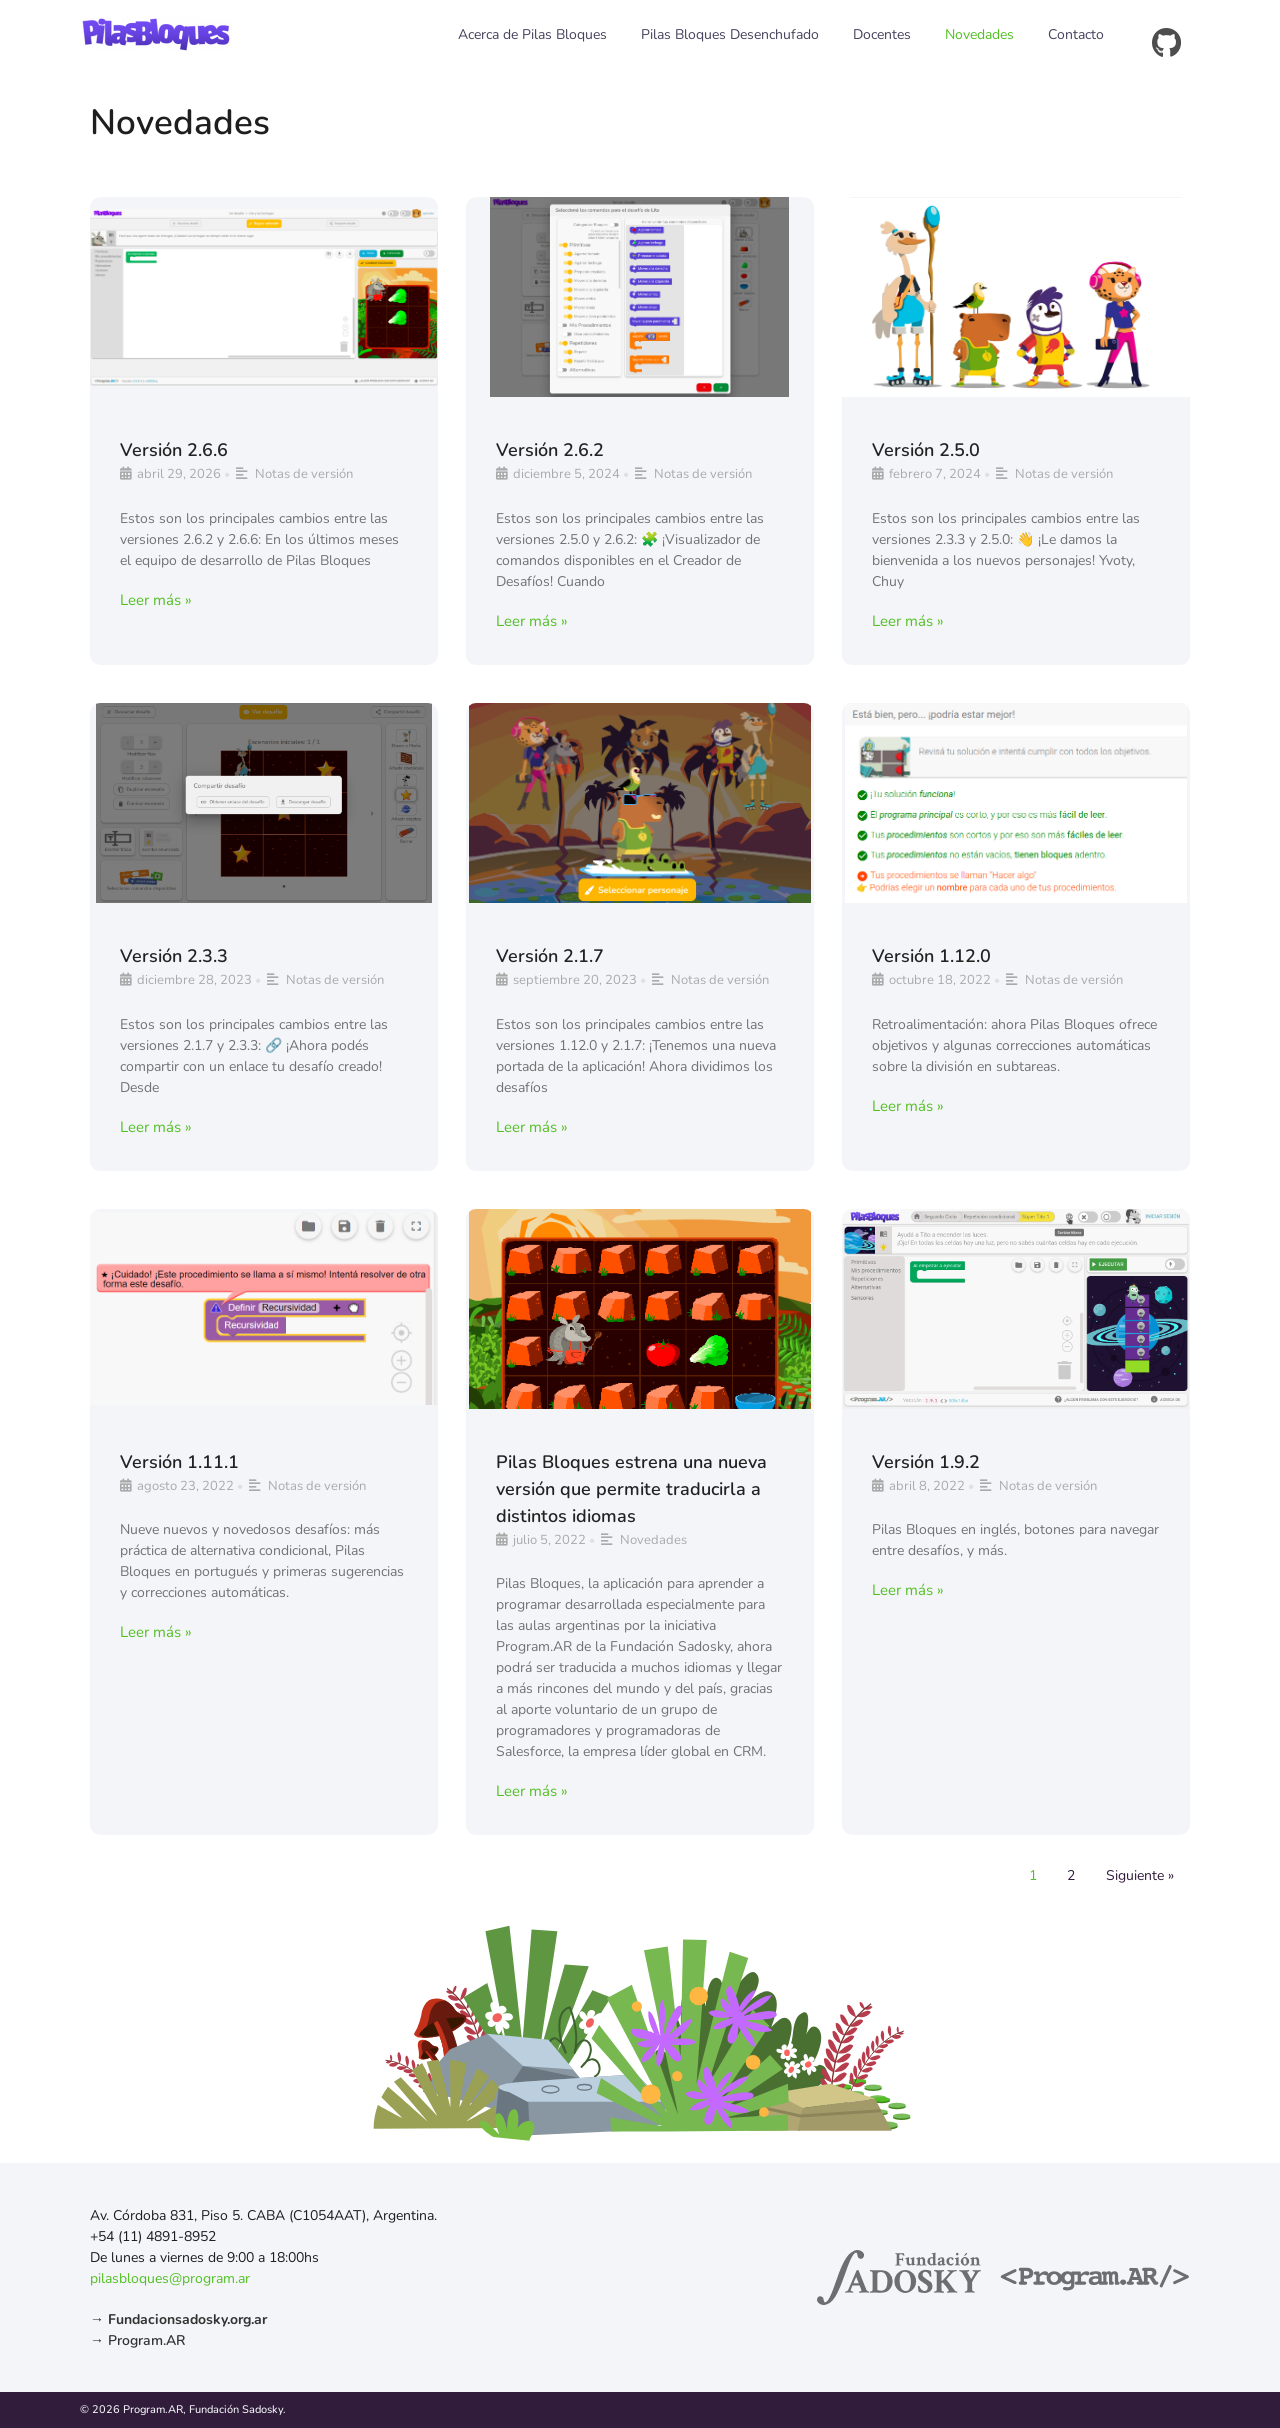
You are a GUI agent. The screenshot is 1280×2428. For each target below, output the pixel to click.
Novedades (979, 34)
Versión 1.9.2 (926, 1462)
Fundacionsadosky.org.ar (187, 2319)
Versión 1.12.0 (931, 956)
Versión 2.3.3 (174, 956)
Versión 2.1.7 (550, 956)
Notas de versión (304, 474)
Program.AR (146, 2340)
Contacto (1076, 34)
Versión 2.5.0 (926, 450)
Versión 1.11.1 (179, 1462)
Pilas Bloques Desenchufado (730, 34)
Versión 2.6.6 (174, 450)
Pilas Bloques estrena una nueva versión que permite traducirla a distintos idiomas (631, 1489)
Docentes (882, 34)
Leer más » (156, 600)
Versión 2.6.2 (550, 450)
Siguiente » (1140, 1875)
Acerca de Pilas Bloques (532, 34)
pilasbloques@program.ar (170, 2278)
